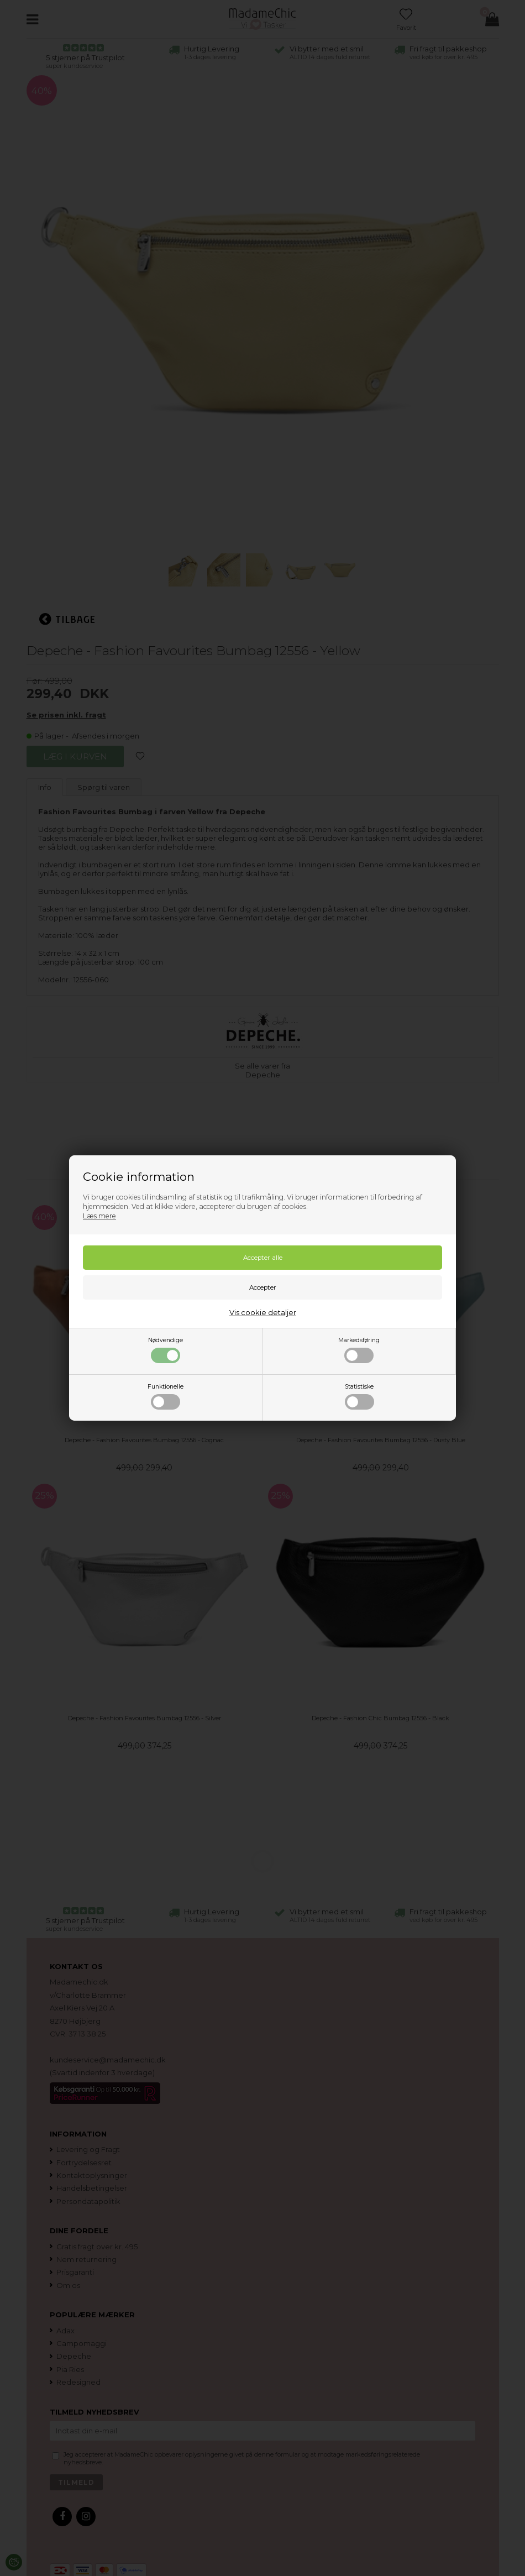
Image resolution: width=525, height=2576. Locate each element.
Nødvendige (165, 1350)
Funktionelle (165, 1396)
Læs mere (99, 1216)
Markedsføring (359, 1350)
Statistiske (359, 1396)
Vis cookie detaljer (262, 1312)
